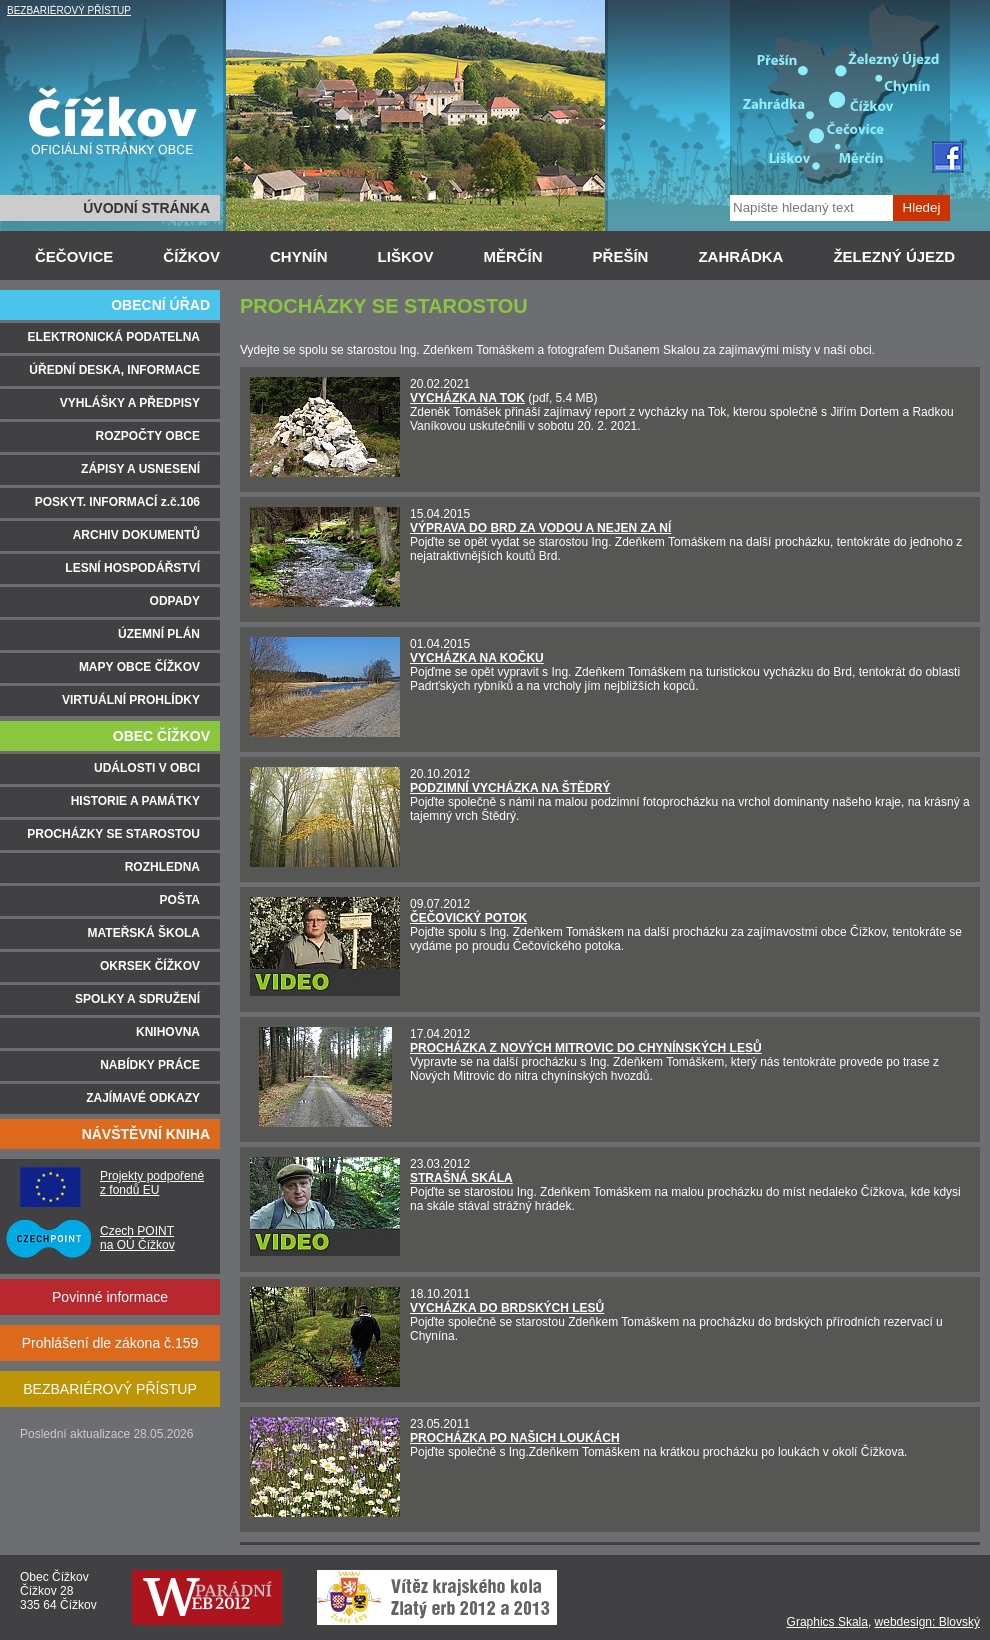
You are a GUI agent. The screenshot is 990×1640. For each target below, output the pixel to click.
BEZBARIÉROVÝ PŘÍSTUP (69, 10)
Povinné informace (110, 1297)
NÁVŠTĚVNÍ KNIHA (146, 1134)
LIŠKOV (406, 256)
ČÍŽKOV (191, 256)
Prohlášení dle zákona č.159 (110, 1343)
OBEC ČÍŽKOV (161, 736)
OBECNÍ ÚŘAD (160, 305)
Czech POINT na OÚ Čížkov (137, 1238)
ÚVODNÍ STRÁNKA (146, 208)
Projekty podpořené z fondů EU (152, 1183)
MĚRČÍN (512, 256)
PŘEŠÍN (621, 256)
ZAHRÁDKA (740, 256)
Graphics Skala (827, 1622)
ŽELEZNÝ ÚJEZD (894, 256)
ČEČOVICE (74, 256)
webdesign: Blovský (927, 1622)
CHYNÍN (299, 256)
